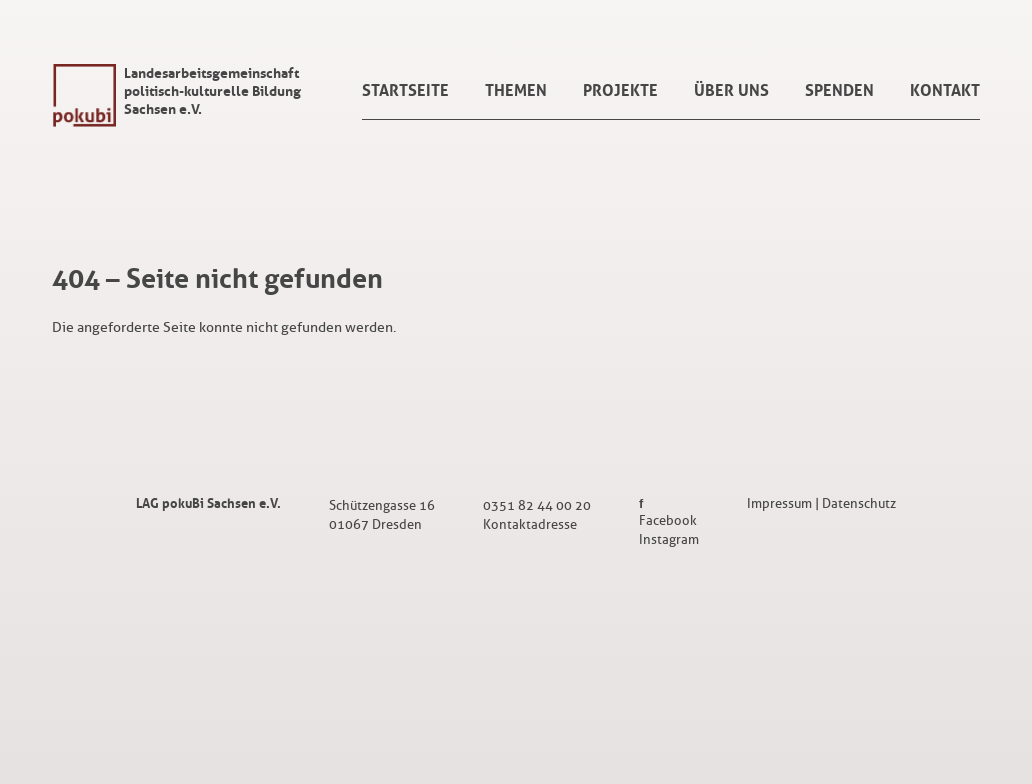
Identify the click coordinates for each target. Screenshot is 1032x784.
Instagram (669, 539)
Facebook (668, 520)
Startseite (405, 90)
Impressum (779, 503)
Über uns (731, 90)
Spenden (839, 90)
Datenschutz (859, 503)
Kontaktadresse (530, 524)
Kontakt (945, 90)
